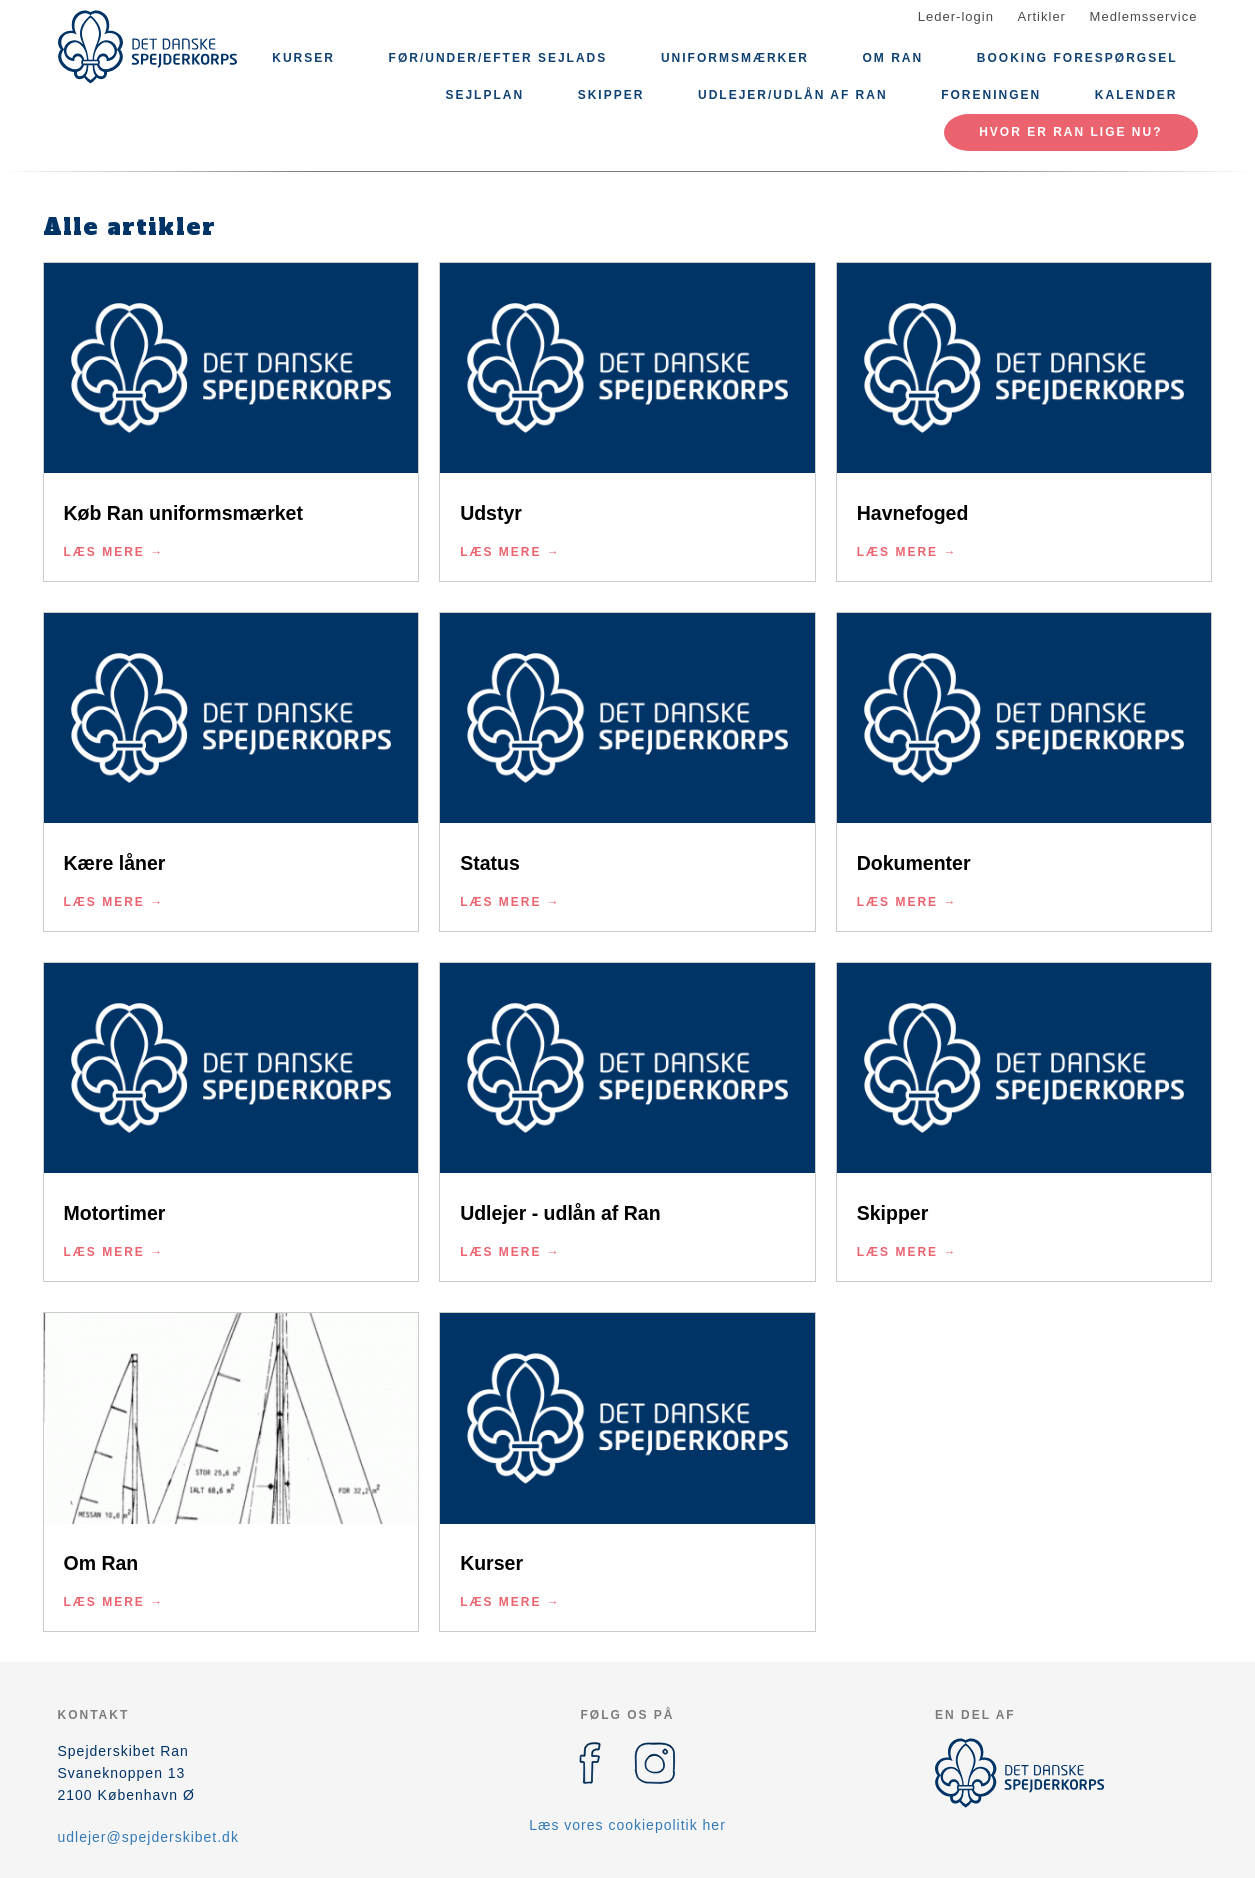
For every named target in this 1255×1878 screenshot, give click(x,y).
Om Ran (893, 58)
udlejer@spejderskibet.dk (148, 1837)
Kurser (303, 58)
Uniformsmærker (735, 58)
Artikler (1042, 16)
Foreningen (991, 95)
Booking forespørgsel (1077, 58)
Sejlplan (484, 95)
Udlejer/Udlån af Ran (793, 95)
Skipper (611, 95)
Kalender (1136, 95)
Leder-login (956, 16)
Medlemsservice (1144, 16)
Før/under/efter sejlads (498, 58)
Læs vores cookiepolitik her (627, 1825)
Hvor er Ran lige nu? (1070, 132)
